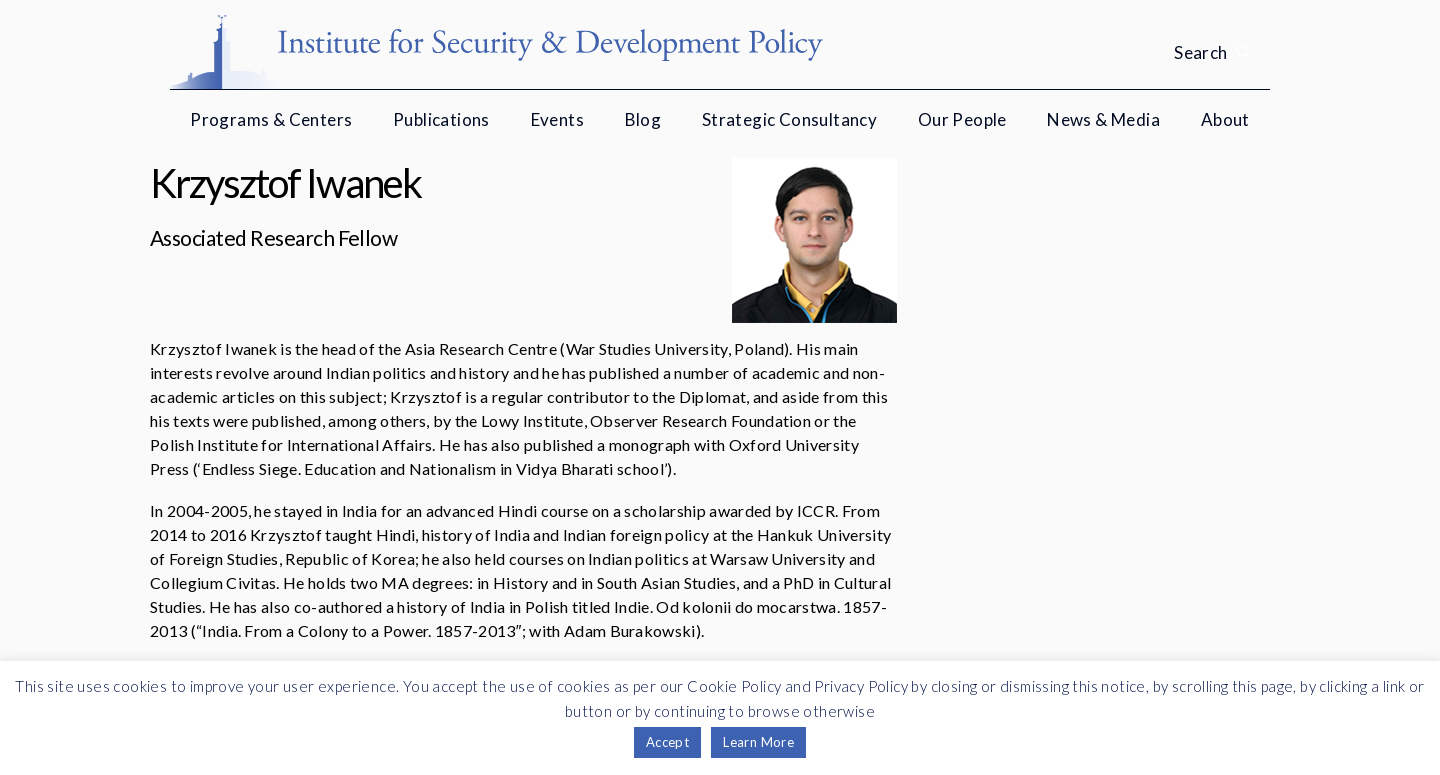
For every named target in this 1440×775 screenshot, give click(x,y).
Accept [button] (667, 742)
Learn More (758, 742)
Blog (643, 119)
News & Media (1103, 119)
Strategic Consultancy (789, 119)
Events (557, 119)
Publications (441, 119)
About (1225, 119)
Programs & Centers (271, 119)
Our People (962, 119)
